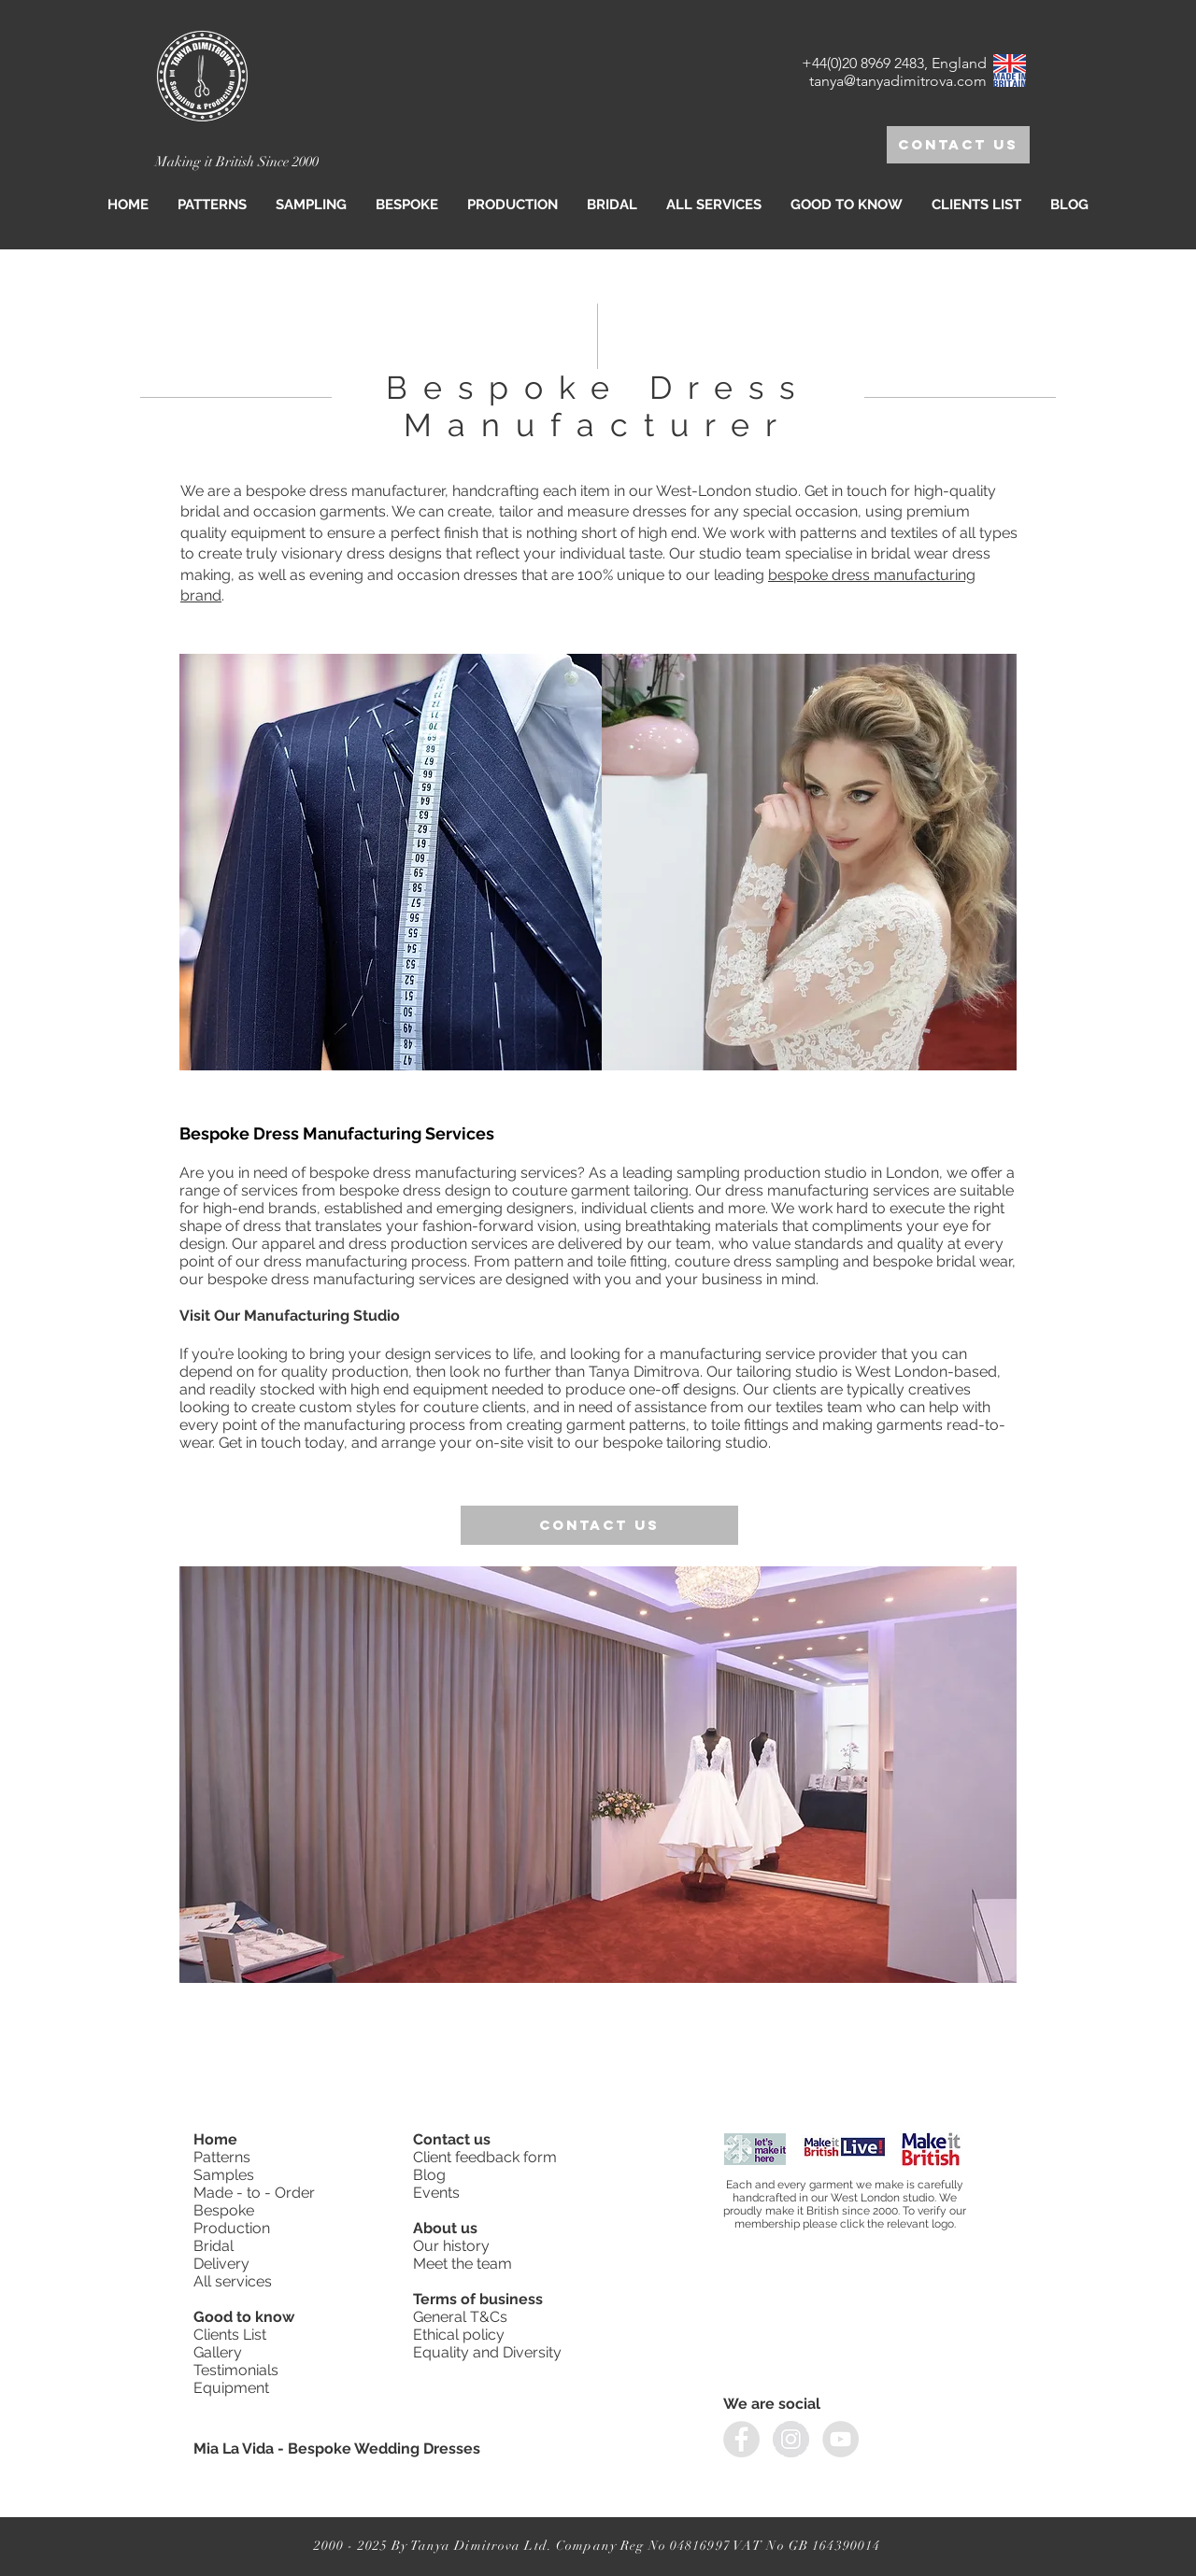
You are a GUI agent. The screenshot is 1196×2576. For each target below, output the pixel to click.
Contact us (453, 2139)
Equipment (233, 2388)
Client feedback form (485, 2157)
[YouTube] (840, 2439)
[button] (311, 204)
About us (445, 2228)
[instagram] (791, 2439)
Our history (453, 2246)
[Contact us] (958, 144)
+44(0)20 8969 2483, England (894, 63)
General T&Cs (460, 2317)
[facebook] (741, 2439)
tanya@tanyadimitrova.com (898, 81)
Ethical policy (460, 2334)
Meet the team (462, 2263)
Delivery (221, 2263)
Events (436, 2192)
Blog (429, 2175)
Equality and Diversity (487, 2352)
